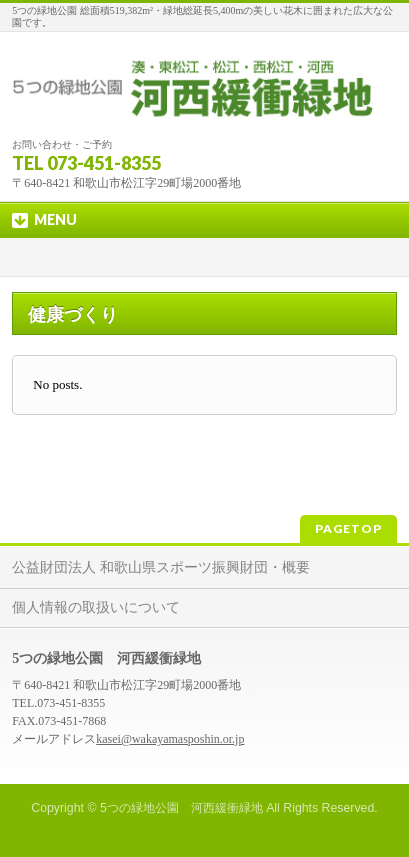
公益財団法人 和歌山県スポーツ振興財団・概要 (161, 567)
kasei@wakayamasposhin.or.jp (170, 739)
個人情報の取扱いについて (96, 607)
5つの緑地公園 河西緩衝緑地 (181, 808)
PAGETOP (348, 528)
